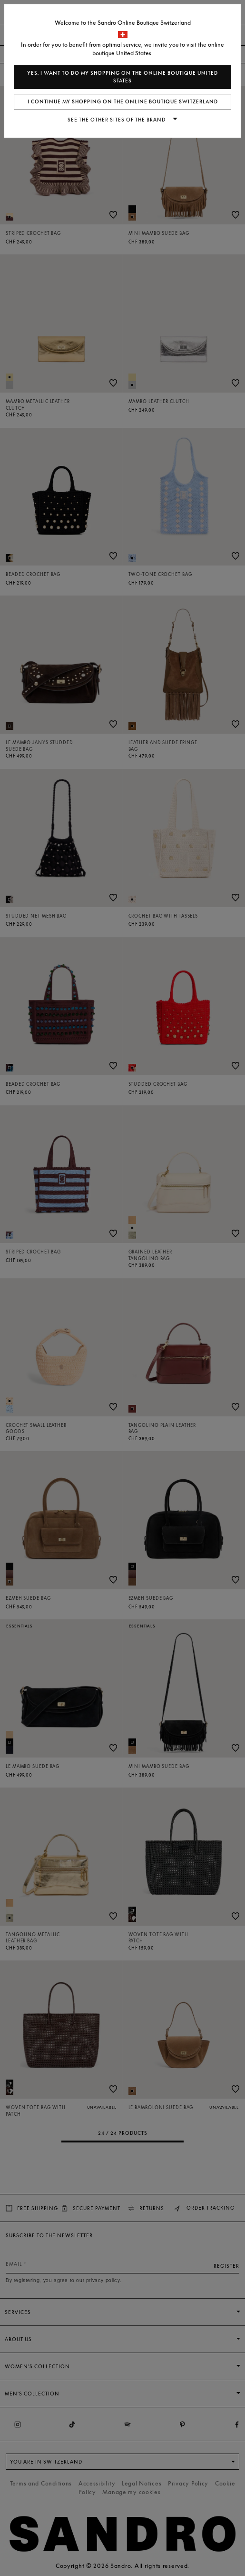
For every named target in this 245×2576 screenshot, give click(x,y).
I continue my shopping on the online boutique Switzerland (123, 102)
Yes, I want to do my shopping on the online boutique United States (122, 77)
